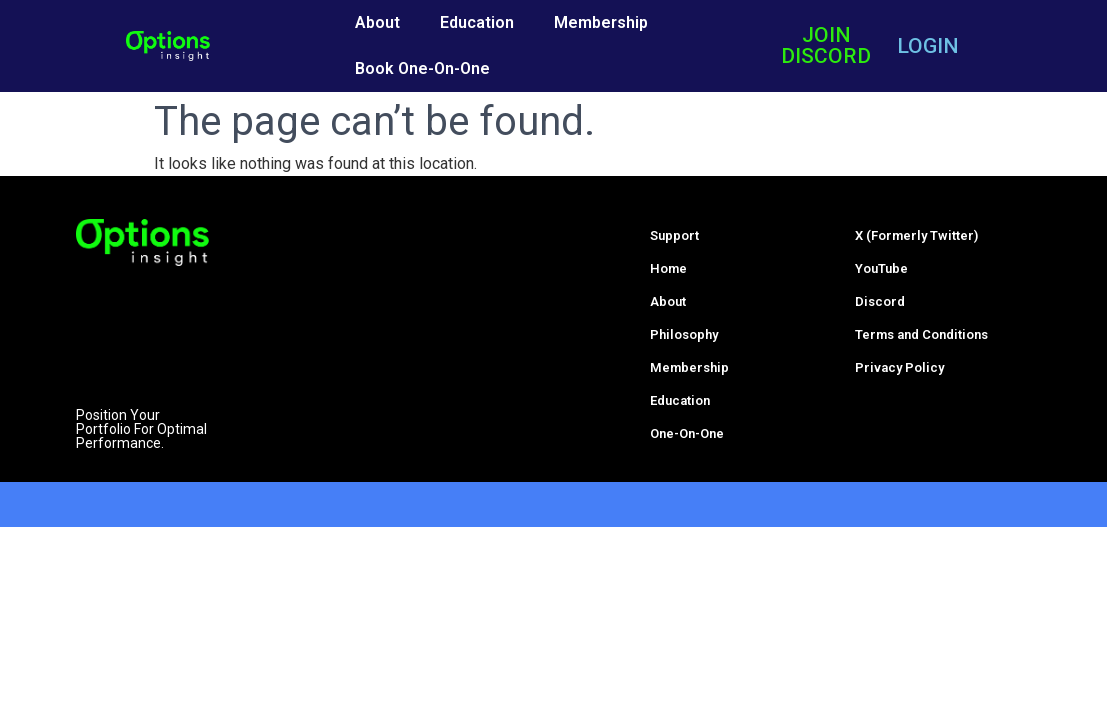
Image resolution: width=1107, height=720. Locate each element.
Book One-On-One (422, 68)
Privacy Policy (899, 367)
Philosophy (684, 334)
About (377, 22)
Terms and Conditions (921, 334)
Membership (601, 22)
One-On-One (687, 433)
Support (674, 235)
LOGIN (928, 46)
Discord (880, 301)
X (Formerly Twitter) (916, 235)
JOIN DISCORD (826, 45)
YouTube (881, 268)
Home (668, 268)
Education (477, 22)
